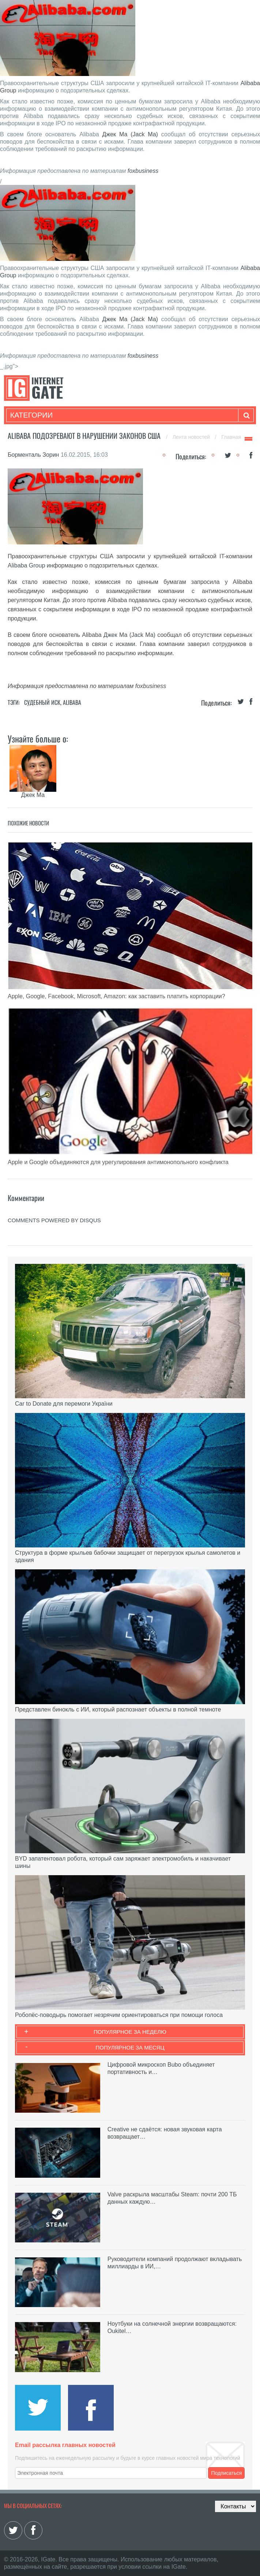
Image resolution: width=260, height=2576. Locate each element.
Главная (231, 437)
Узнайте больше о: (38, 738)
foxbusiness (143, 171)
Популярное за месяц (129, 2047)
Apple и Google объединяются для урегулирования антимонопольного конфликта (118, 1162)
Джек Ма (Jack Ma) (130, 134)
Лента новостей (192, 437)
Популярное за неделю (130, 2032)
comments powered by (54, 1220)
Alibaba (72, 702)
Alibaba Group (26, 565)
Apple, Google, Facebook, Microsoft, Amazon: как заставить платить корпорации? (116, 996)
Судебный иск (42, 702)
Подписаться (226, 2473)
